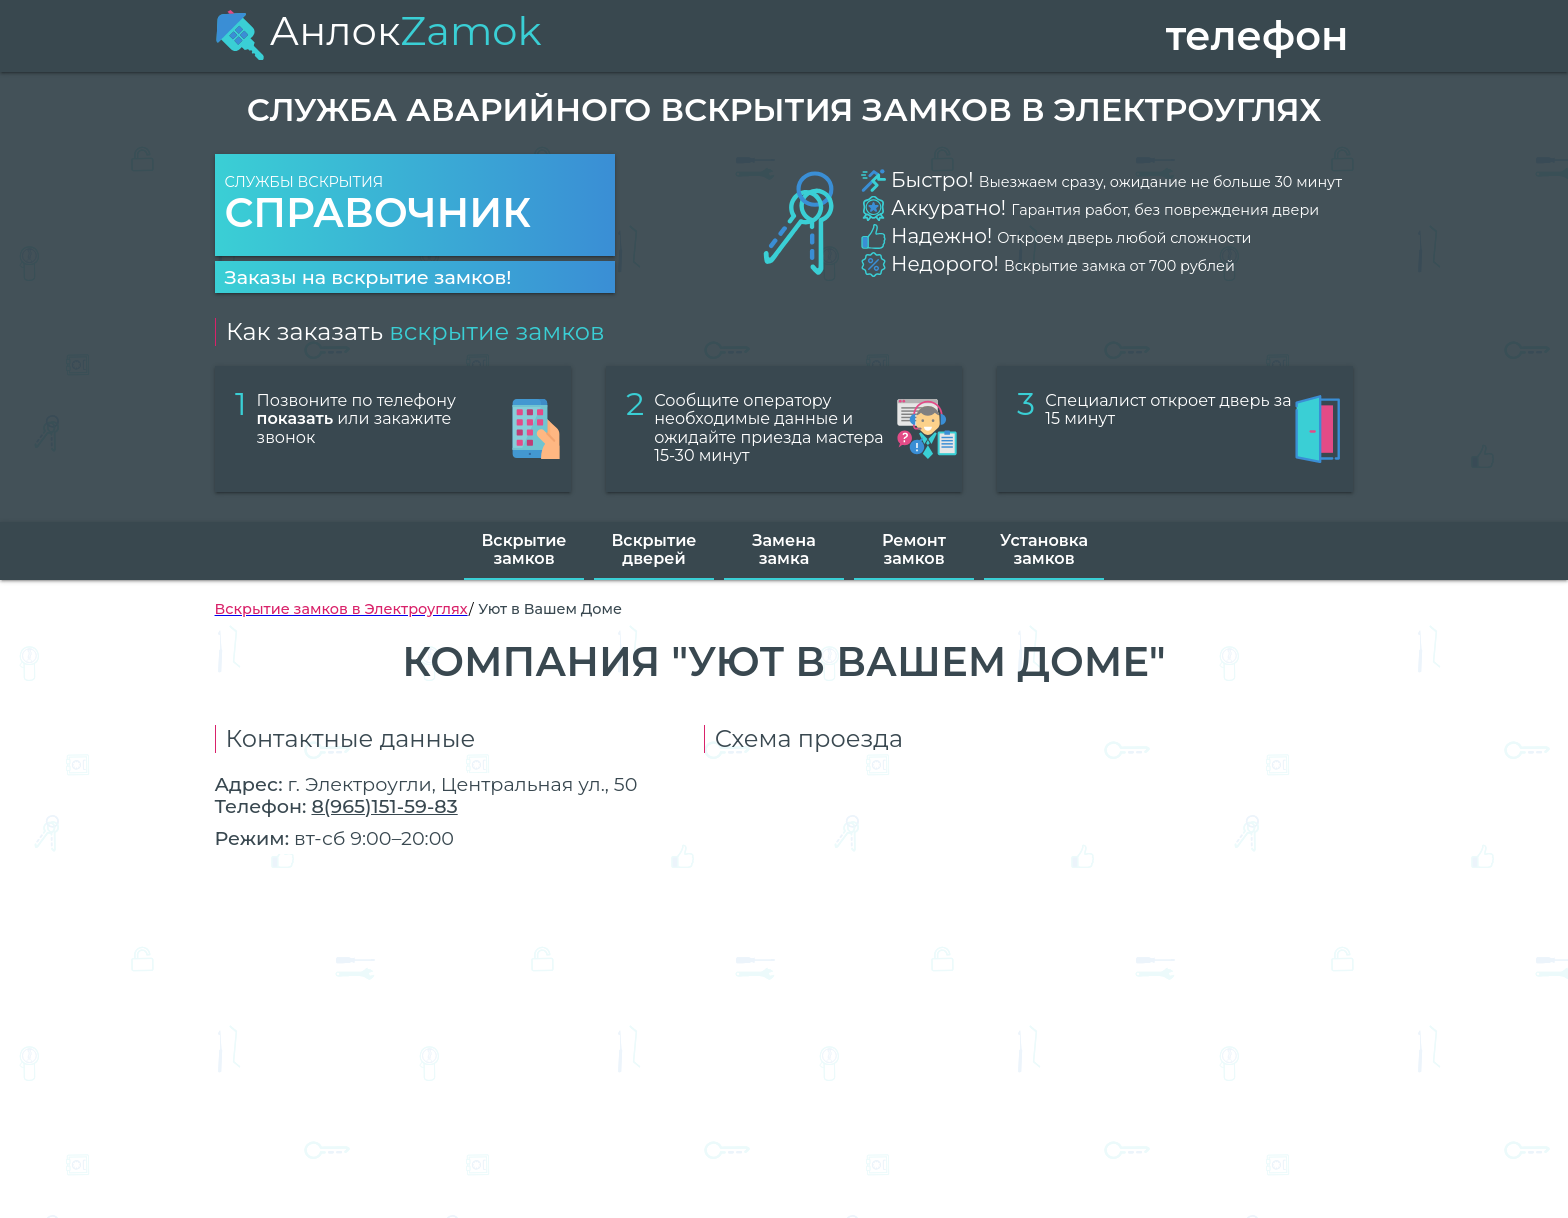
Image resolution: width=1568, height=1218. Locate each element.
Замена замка (783, 549)
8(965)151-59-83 (384, 806)
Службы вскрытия (415, 205)
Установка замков (1044, 549)
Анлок (378, 30)
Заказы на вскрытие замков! (368, 277)
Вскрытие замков (523, 549)
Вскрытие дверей (653, 549)
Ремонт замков (914, 549)
